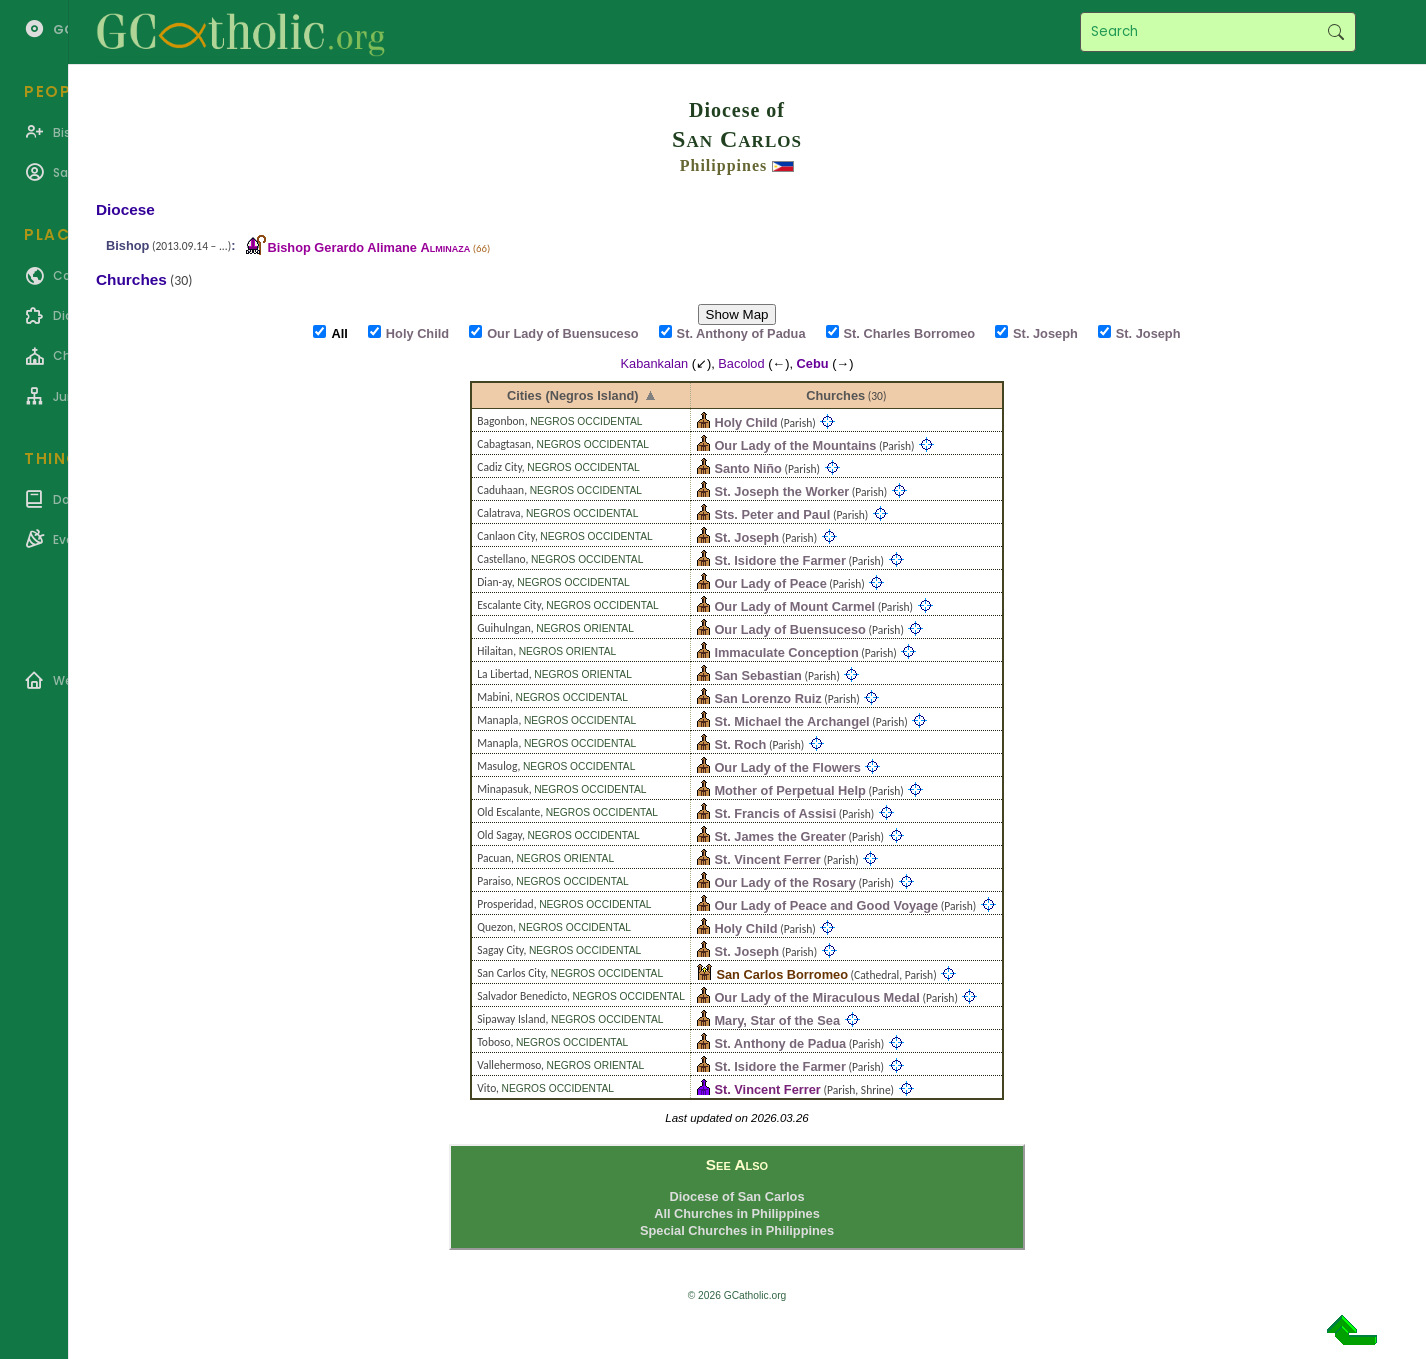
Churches (835, 395)
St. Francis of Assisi (775, 813)
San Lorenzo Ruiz (767, 698)
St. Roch (740, 744)
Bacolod (741, 363)
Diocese (125, 209)
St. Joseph (746, 537)
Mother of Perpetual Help (789, 790)
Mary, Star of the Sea (777, 1020)
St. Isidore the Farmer (780, 560)
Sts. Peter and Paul (772, 514)
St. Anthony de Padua (780, 1043)
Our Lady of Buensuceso (789, 629)
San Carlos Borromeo (782, 974)
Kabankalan (655, 363)
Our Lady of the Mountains (795, 445)
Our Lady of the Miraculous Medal (817, 997)
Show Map (737, 314)
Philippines (723, 165)
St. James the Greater (780, 836)
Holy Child (745, 422)
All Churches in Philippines (737, 1213)
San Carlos (737, 139)
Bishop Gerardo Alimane (368, 247)
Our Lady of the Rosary (785, 882)
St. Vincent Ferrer (767, 859)
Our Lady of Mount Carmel (794, 606)
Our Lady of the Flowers (787, 767)
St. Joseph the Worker (781, 491)
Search (1335, 32)
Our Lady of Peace (770, 583)
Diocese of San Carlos (736, 1196)
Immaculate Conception (786, 652)
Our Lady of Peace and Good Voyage (826, 905)
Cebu (813, 363)
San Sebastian (757, 675)
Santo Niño (748, 468)
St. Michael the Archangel (791, 721)
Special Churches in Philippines (737, 1230)
